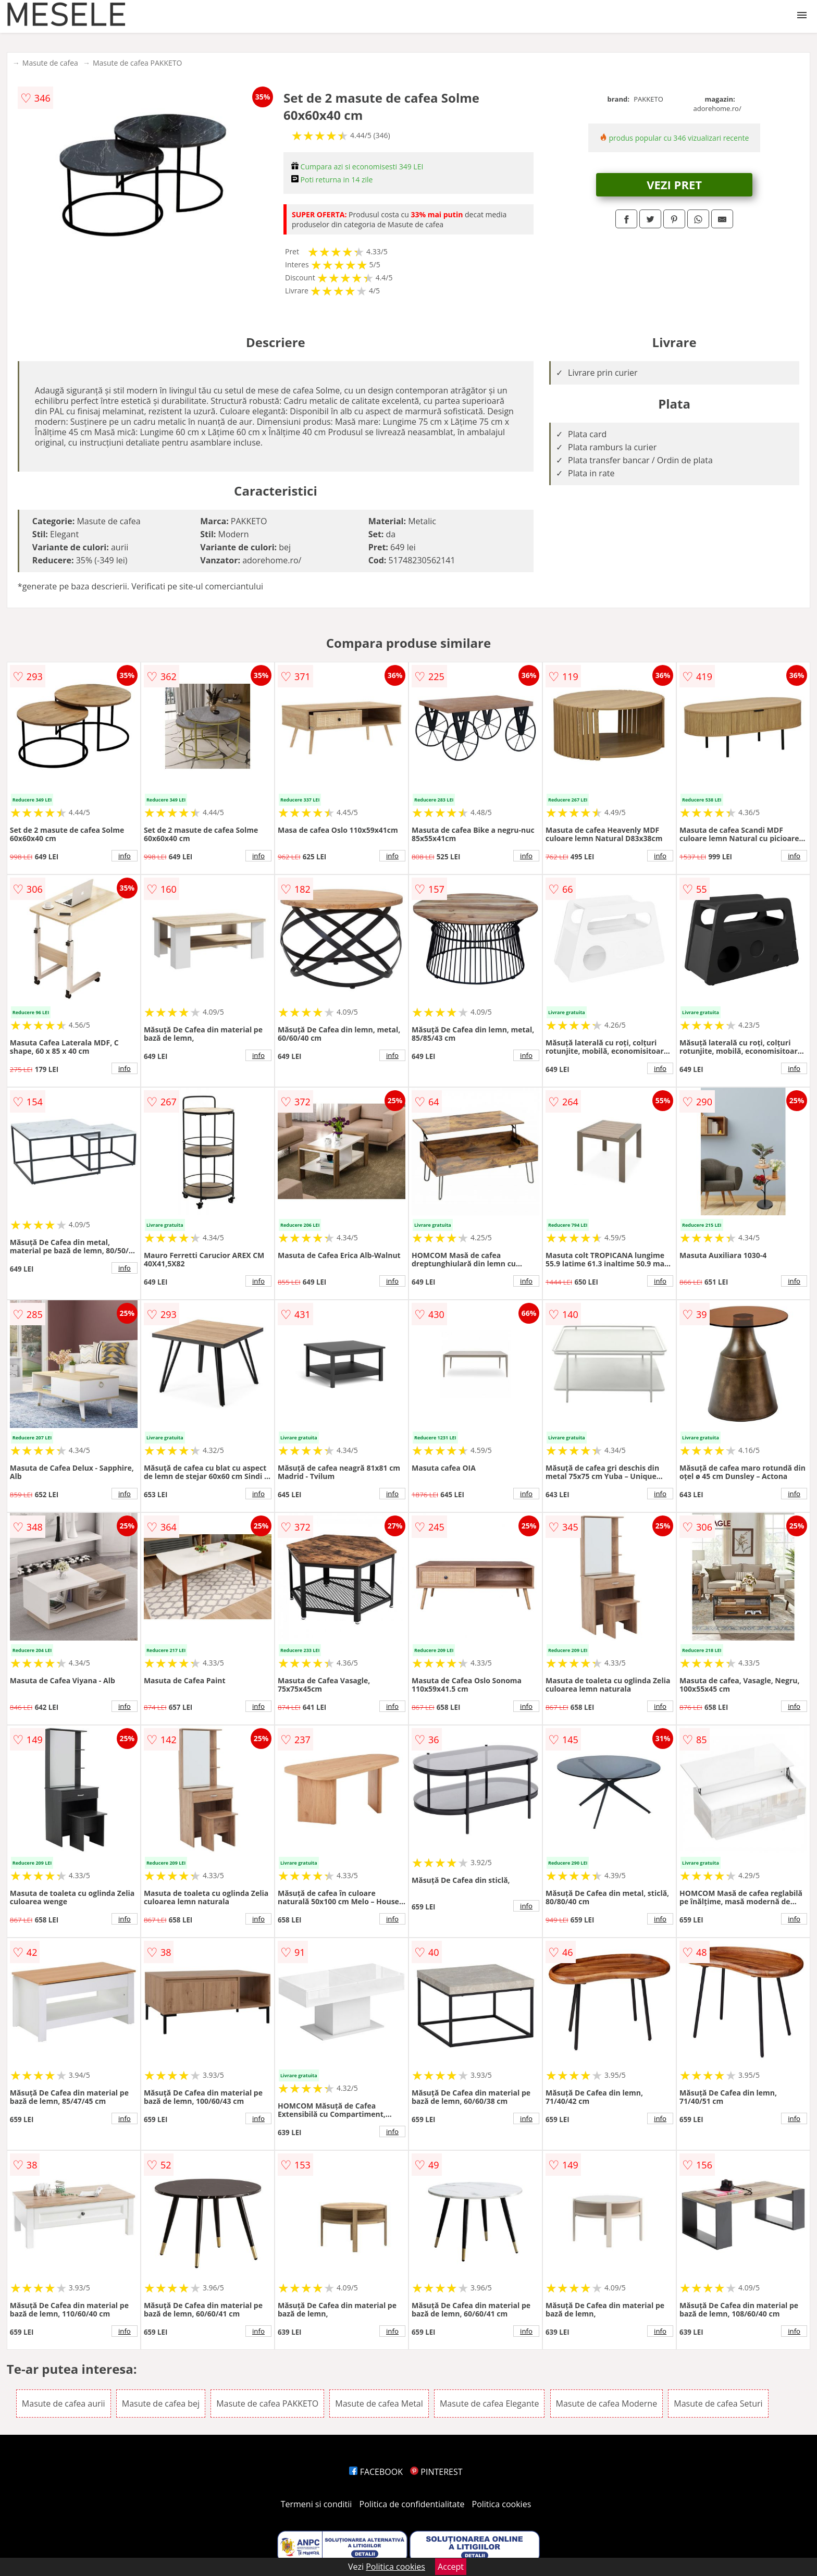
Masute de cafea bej (161, 2403)
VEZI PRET (674, 184)
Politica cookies (501, 2504)
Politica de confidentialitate (412, 2504)
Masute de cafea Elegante (489, 2403)
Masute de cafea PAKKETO (137, 63)
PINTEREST (436, 2472)
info (124, 855)
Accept (451, 2566)
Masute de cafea (50, 63)
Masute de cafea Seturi (718, 2403)
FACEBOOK (376, 2472)
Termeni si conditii (316, 2504)
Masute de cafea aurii (63, 2403)
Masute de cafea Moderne (607, 2403)
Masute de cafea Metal (379, 2403)
